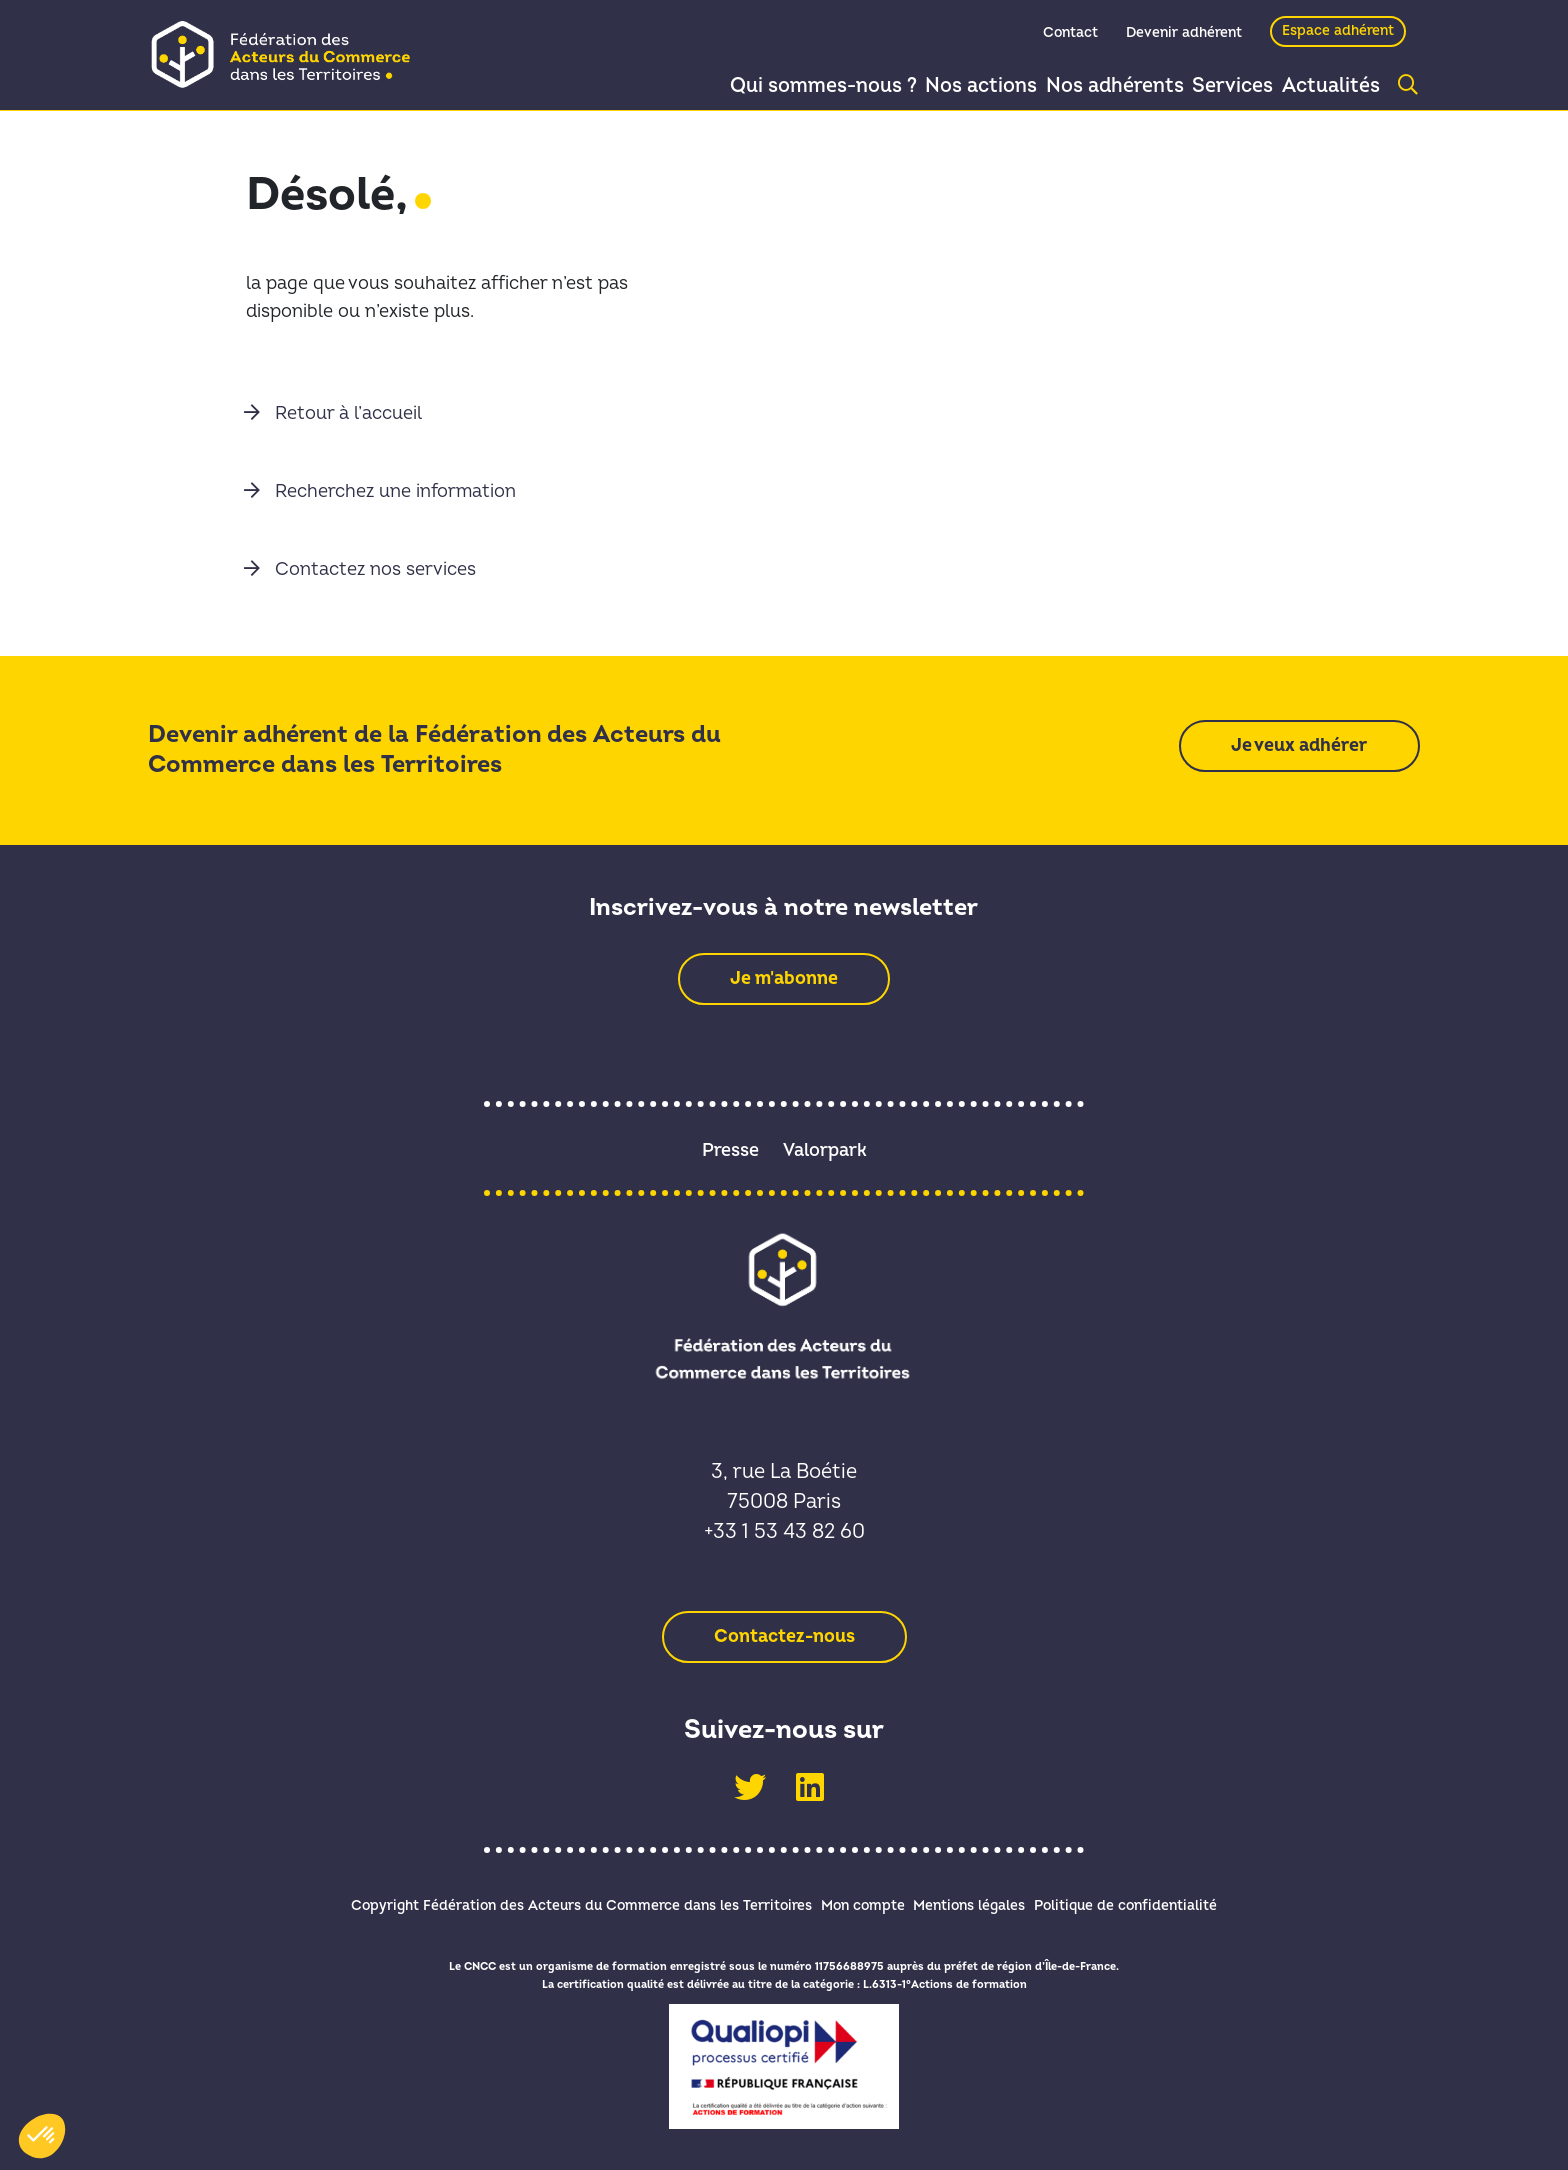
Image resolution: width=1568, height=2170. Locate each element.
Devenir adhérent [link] (1184, 36)
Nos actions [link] (947, 86)
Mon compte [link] (853, 1902)
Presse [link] (730, 1150)
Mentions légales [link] (979, 1902)
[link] (287, 54)
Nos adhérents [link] (1088, 86)
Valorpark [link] (825, 1150)
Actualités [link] (1325, 86)
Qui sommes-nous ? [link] (782, 86)
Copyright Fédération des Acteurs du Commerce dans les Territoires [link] (552, 1902)
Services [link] (1216, 86)
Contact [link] (1070, 36)
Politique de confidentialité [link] (1154, 1902)
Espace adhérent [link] (1338, 34)
